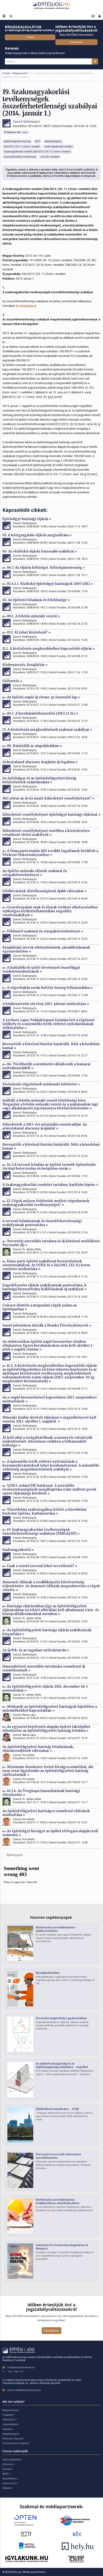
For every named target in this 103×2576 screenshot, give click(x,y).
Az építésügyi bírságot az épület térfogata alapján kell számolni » (50, 1833)
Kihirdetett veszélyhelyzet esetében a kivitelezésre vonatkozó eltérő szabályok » (46, 833)
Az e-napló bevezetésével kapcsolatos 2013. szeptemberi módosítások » (49, 1399)
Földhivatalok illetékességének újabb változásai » (44, 891)
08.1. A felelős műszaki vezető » (31, 616)
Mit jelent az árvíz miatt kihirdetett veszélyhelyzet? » (48, 798)
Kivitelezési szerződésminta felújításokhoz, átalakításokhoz (57, 2201)
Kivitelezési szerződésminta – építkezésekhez (56, 1929)
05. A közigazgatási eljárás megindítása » (37, 535)
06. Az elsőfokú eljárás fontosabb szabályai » (39, 551)
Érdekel (30, 37)
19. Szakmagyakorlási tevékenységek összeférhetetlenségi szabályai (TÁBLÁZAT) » (41, 1531)
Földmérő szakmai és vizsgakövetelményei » (42, 931)
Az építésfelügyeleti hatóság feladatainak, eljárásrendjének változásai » (38, 1749)
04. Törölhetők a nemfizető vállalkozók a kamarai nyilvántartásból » (46, 1066)
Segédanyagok (11, 2433)
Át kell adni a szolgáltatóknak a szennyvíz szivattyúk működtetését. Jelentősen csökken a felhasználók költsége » (47, 1441)
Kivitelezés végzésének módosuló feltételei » (41, 1084)
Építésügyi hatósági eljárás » (26, 519)
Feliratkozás (76, 42)
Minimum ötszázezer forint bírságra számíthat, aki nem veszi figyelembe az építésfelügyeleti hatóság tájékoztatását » (47, 1771)
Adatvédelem (10, 2478)
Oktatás (7, 2488)
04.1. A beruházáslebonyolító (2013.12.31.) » (40, 713)
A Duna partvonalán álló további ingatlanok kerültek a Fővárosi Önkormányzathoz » (50, 853)
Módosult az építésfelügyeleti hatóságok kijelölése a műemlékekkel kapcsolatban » (49, 1708)
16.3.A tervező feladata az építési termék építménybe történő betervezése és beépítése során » (49, 1166)
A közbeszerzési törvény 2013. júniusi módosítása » (45, 1004)
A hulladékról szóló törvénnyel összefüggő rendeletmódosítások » (41, 969)
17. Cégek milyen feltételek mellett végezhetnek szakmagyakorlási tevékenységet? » (45, 1203)
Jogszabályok (10, 2424)
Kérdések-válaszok (13, 2438)
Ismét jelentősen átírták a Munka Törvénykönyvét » (46, 1325)
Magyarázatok (20, 73)
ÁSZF (6, 2473)
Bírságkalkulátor (48, 1972)
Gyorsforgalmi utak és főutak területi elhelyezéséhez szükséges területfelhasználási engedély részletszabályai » (50, 911)
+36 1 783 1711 (16, 2371)
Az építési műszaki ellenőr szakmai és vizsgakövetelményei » (34, 873)
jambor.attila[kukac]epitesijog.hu (24, 2390)
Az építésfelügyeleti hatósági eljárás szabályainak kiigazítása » (47, 1632)
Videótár (7, 2429)
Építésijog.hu (14, 1855)
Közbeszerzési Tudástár (16, 2443)
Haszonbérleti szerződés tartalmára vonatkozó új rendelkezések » (43, 1668)
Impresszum (9, 2483)
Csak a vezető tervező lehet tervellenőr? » (39, 1566)
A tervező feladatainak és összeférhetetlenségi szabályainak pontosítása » (42, 1223)
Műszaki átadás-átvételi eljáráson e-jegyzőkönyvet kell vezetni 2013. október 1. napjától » (49, 1419)
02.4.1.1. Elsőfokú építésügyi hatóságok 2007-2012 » (47, 584)
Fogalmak (8, 2414)
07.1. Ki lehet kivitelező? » (26, 632)
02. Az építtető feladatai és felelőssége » (36, 600)
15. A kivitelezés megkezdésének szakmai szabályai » (47, 730)
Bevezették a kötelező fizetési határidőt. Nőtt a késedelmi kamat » (51, 1046)
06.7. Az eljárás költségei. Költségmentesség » (43, 567)
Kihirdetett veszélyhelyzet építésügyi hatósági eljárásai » (51, 814)
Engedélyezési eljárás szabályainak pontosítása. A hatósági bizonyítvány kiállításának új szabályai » (44, 1287)
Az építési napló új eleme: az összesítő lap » (41, 697)
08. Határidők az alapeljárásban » (32, 746)
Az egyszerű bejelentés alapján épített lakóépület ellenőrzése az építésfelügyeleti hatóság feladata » (46, 1729)
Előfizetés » (12, 681)
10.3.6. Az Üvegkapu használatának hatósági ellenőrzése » (41, 1793)
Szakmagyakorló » (18, 1550)
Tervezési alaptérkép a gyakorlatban (61, 2018)
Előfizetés (8, 2464)
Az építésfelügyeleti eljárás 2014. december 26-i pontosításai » (45, 1688)
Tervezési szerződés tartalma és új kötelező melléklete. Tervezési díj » (51, 1243)
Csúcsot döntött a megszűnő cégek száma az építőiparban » (39, 1307)
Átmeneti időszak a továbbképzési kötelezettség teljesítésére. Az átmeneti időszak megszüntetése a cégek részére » (51, 1586)
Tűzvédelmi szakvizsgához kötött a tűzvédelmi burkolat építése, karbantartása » (44, 1511)
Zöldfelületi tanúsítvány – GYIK (57, 2109)
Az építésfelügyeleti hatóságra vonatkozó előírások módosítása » (46, 1813)
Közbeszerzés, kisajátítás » (25, 665)
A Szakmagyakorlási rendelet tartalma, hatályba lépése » (50, 1185)
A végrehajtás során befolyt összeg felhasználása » (47, 988)
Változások (9, 2419)
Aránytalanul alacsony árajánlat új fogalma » (40, 762)
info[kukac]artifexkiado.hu (21, 2367)
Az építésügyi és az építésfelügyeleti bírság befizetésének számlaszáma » (39, 780)
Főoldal (6, 73)
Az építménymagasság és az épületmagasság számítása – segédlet (62, 2065)
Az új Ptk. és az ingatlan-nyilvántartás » (35, 1650)
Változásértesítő (12, 2459)
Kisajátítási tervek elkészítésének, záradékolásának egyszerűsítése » (46, 949)
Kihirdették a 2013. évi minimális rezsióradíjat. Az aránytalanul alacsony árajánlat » (44, 1126)
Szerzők (7, 2469)
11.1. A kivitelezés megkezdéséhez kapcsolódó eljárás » (48, 649)
